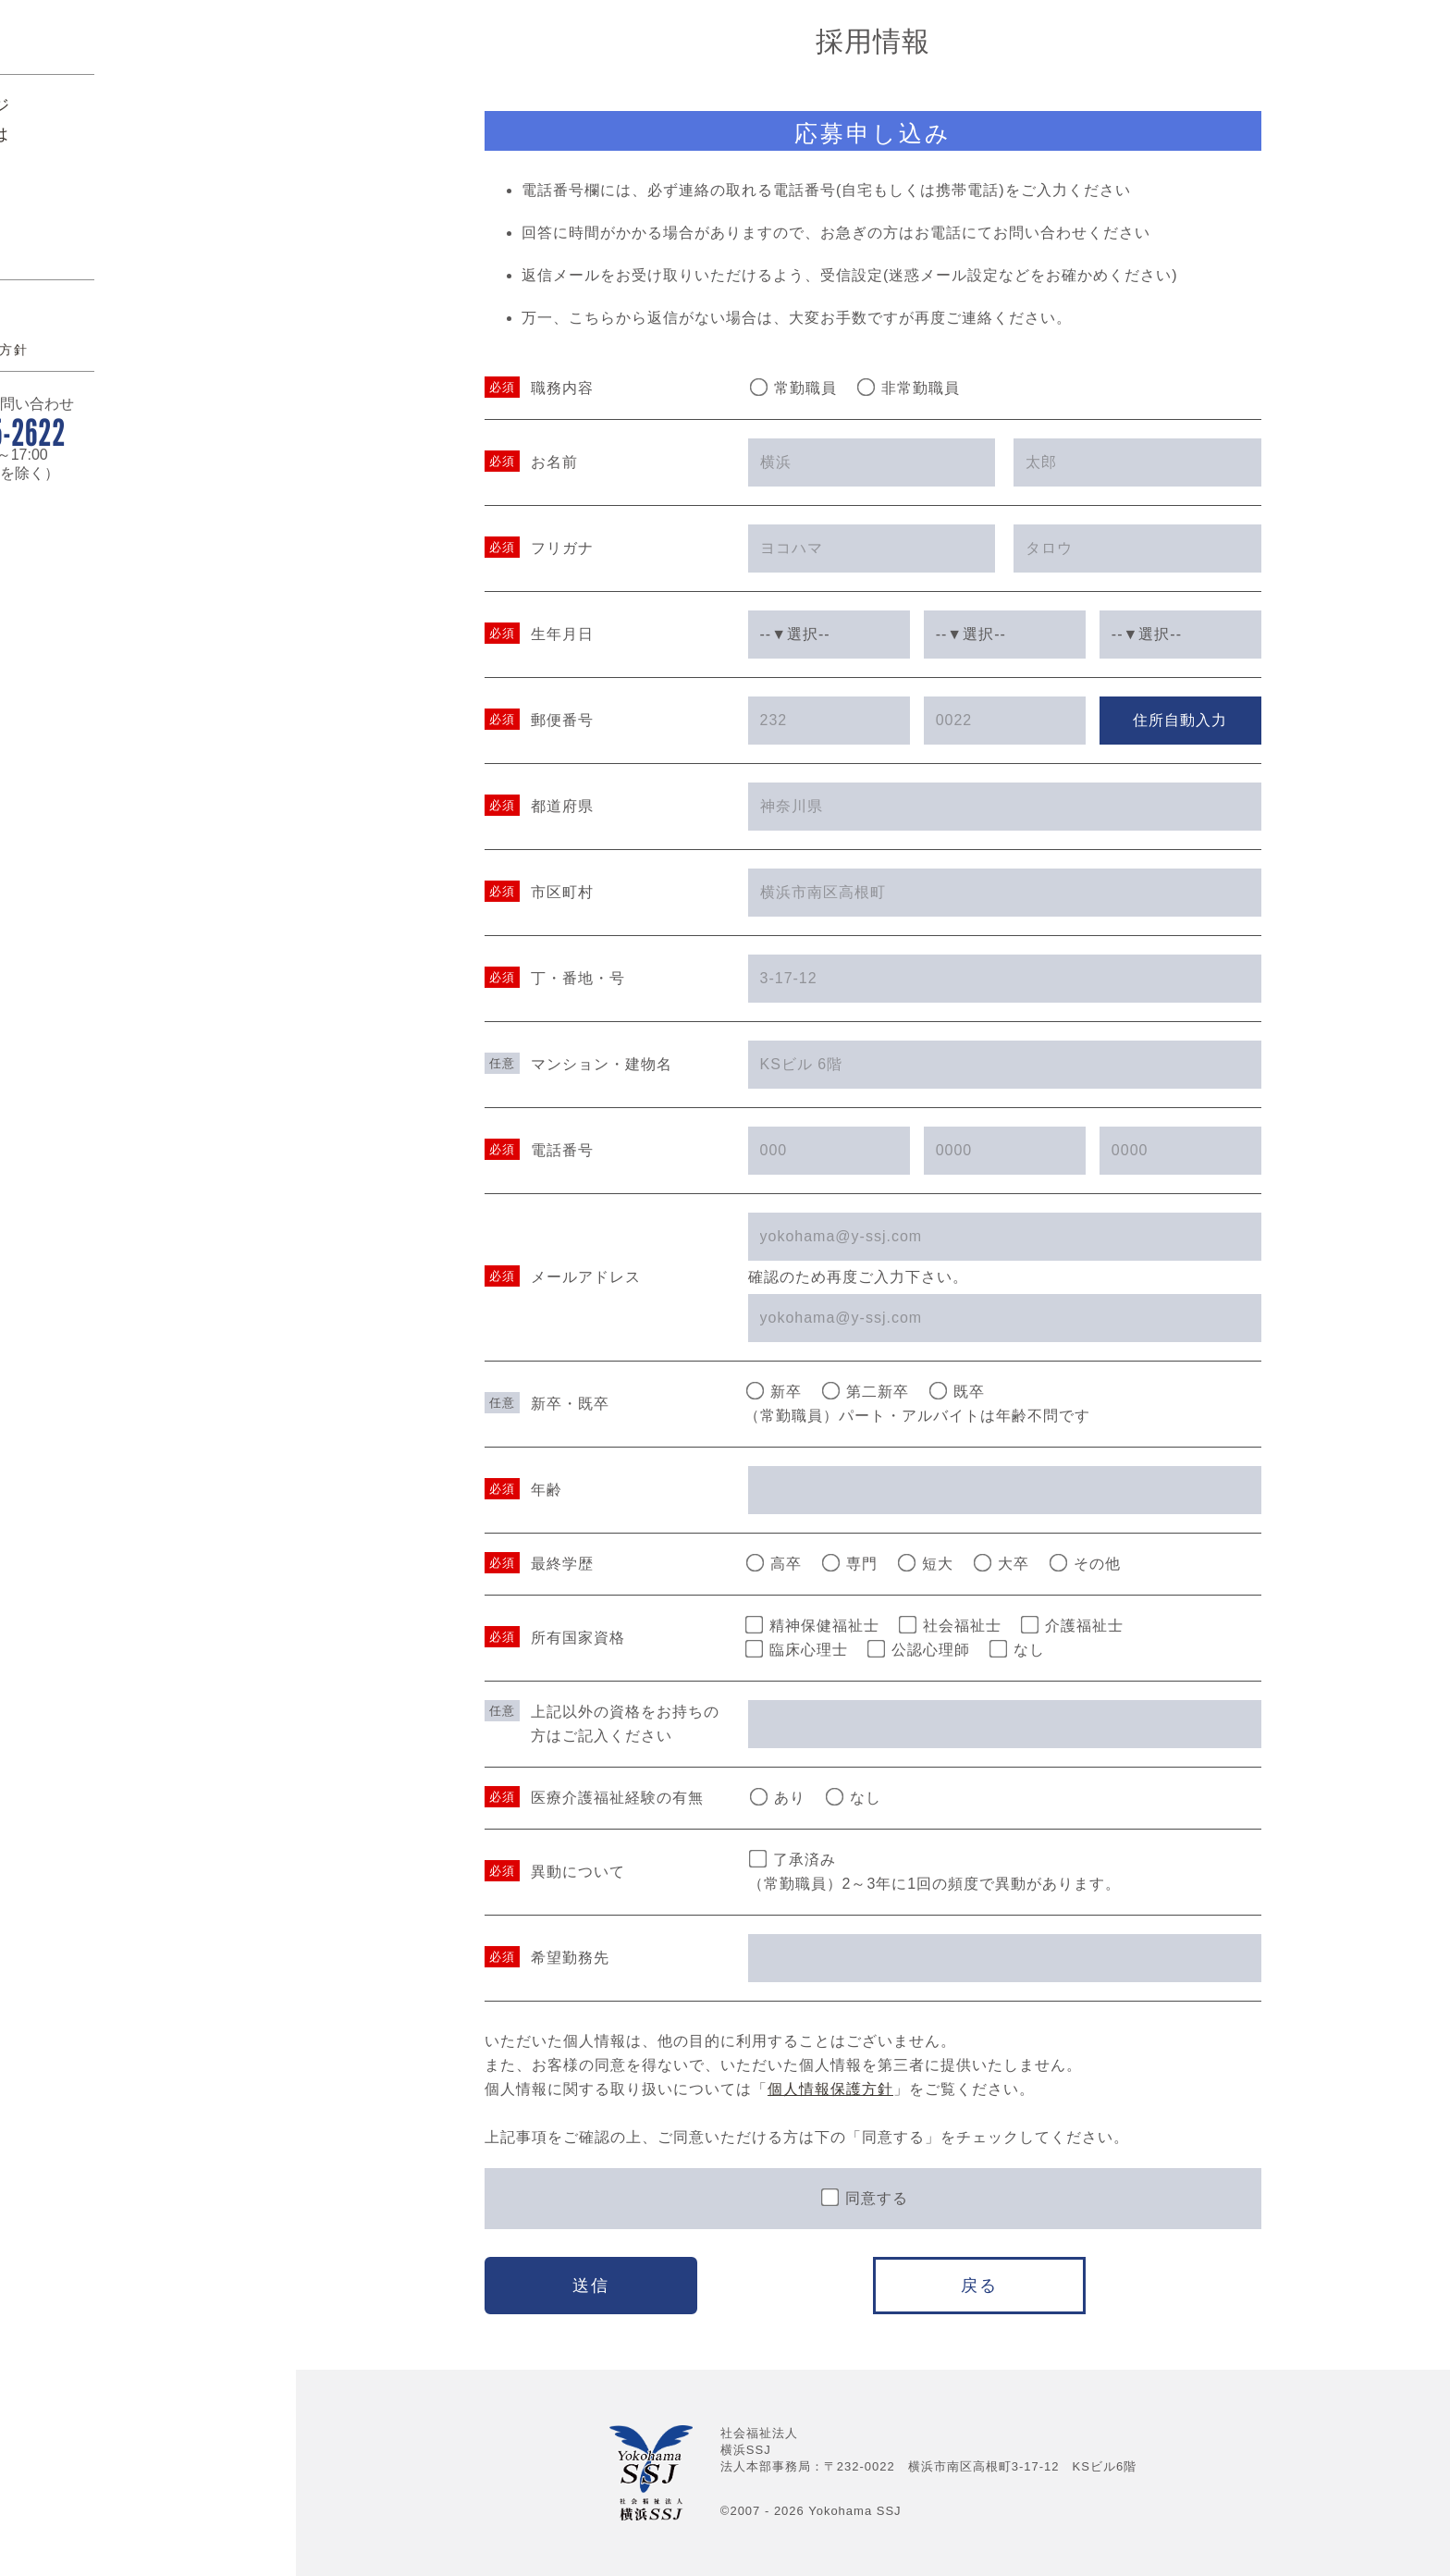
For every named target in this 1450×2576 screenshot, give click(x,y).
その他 (1085, 1563)
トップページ (110, 272)
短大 (925, 1563)
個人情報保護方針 (115, 516)
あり (777, 1797)
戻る (979, 2285)
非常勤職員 (907, 387)
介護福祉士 (1072, 1625)
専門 (850, 1563)
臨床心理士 (796, 1649)
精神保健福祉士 (812, 1625)
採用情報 (92, 415)
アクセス (85, 468)
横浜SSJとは (110, 300)
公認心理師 (918, 1649)
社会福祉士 (950, 1625)
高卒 (774, 1563)
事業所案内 (101, 329)
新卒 (774, 1391)
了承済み (791, 1859)
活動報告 (92, 358)
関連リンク (93, 492)
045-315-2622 (148, 598)
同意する (863, 2197)
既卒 (957, 1391)
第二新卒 (865, 1391)
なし (1017, 1649)
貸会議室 (92, 386)
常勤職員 (792, 387)
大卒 (1001, 1563)
